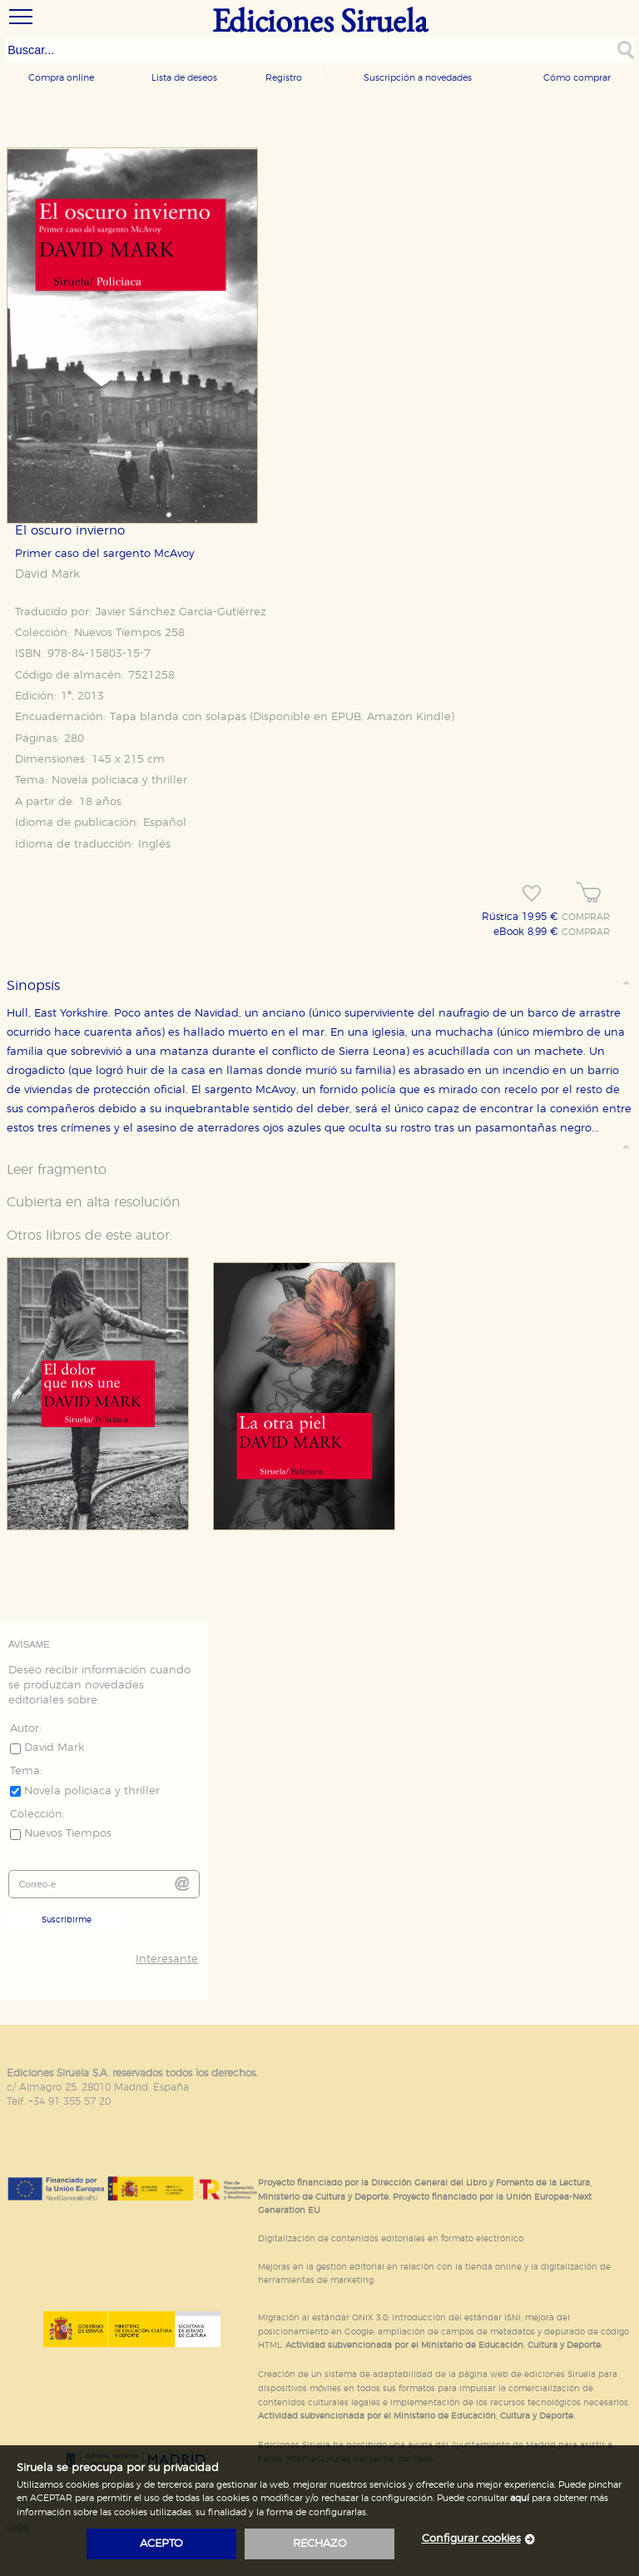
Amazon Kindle (409, 717)
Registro (283, 77)
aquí (519, 2498)
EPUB (346, 717)
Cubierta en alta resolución (94, 1202)
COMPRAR (586, 917)
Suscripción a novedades (418, 77)
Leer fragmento (56, 1169)
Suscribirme (67, 1920)
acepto (161, 2544)
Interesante (167, 1959)
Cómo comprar (577, 77)
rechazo (320, 2544)
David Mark (47, 574)
